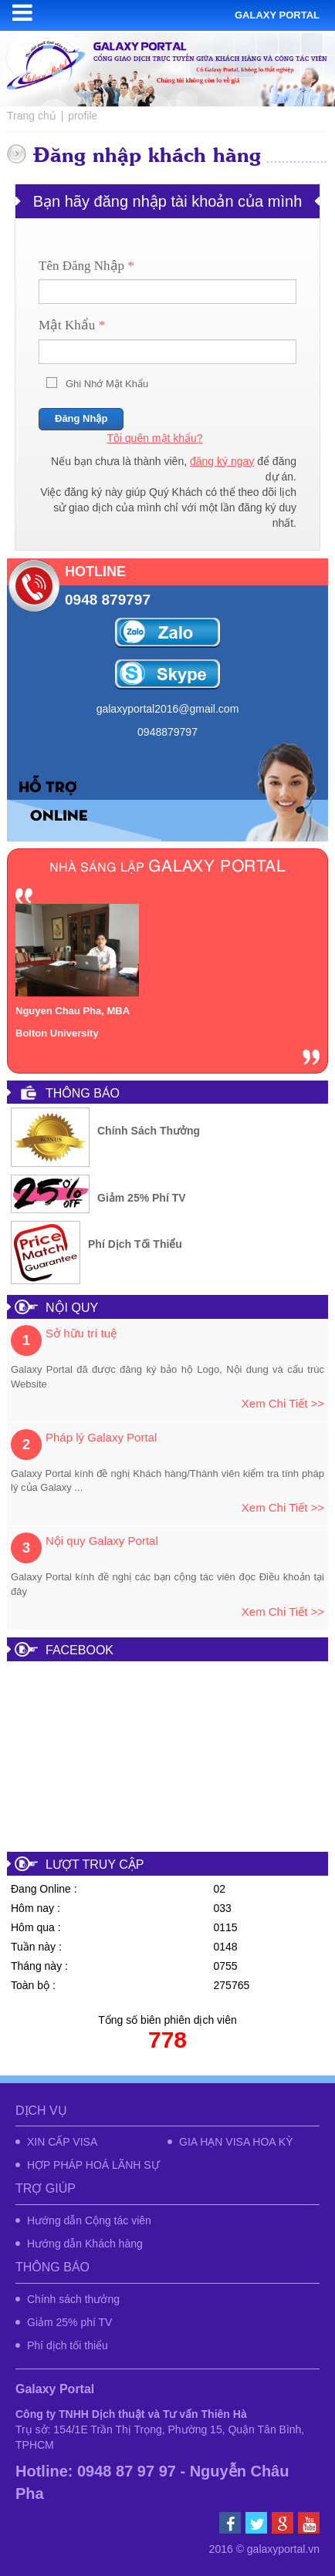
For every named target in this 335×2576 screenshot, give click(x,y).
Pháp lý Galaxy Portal (101, 1437)
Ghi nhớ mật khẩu (107, 383)
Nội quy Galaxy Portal (102, 1540)
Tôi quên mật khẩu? (154, 438)
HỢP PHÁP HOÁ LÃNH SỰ (93, 2165)
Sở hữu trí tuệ (81, 1333)
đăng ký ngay (222, 461)
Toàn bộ (30, 1985)
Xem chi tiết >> (283, 1403)
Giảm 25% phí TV (141, 1198)
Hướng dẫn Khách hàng (85, 2243)
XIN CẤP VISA (62, 2142)
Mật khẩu (72, 325)
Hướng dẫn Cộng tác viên (89, 2220)
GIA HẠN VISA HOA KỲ (236, 2142)
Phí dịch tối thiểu (135, 1244)
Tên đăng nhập (86, 265)
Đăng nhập (81, 418)
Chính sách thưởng (148, 1130)
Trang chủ (31, 116)
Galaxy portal (277, 15)
